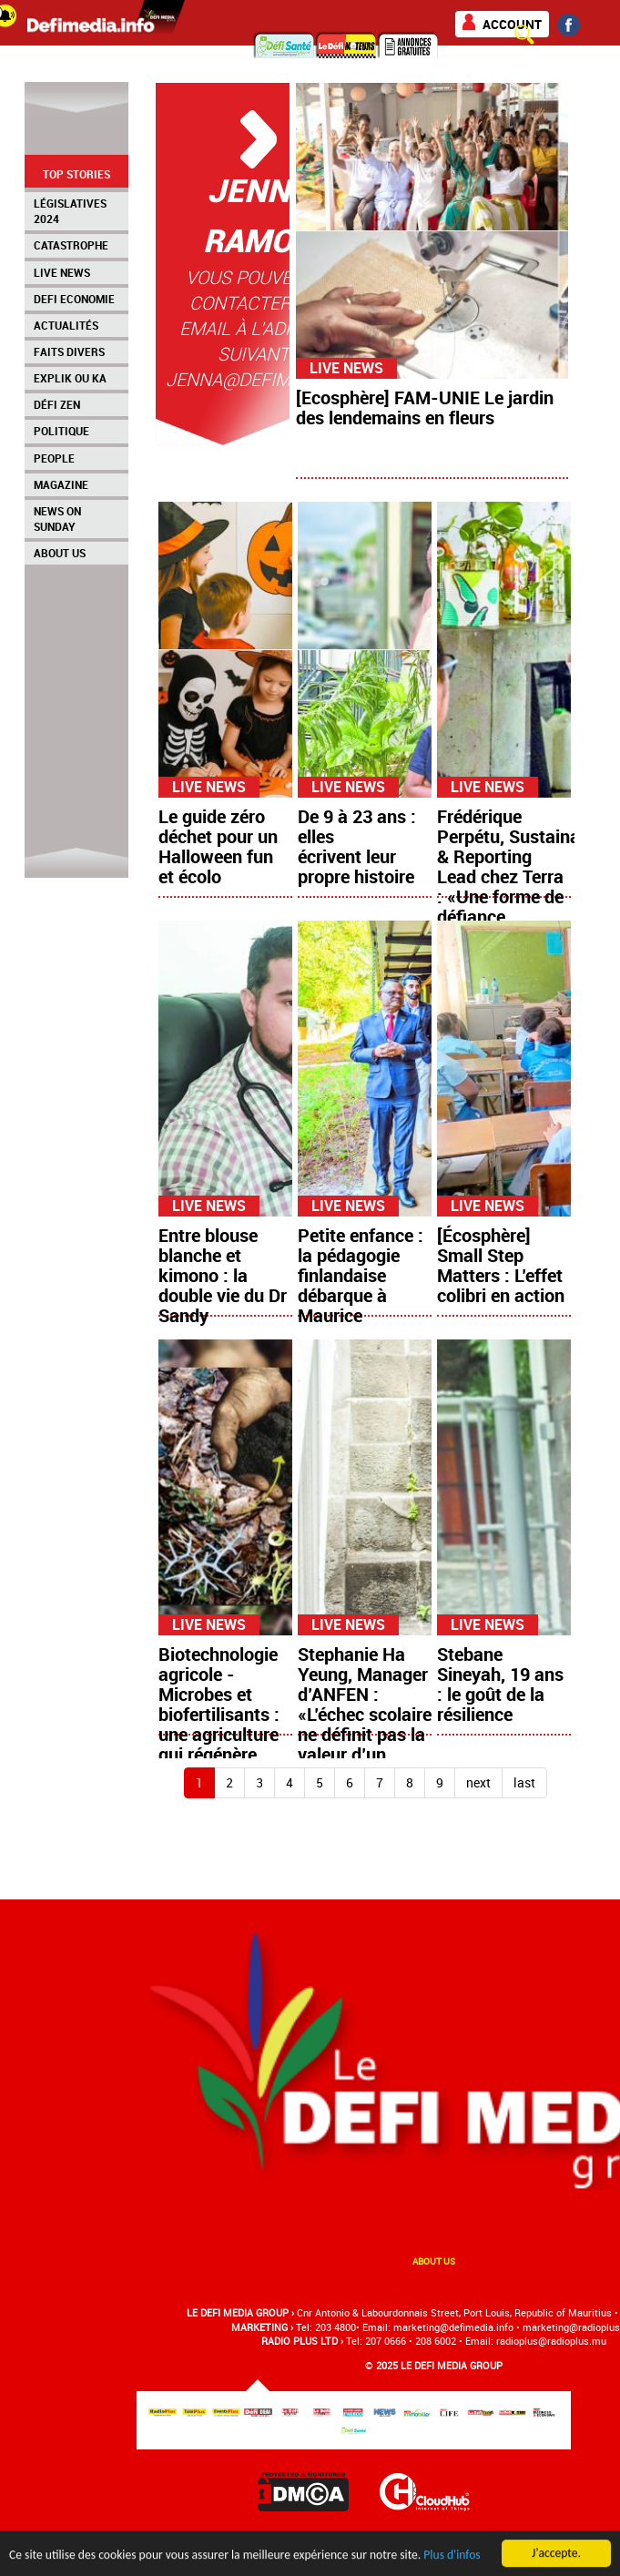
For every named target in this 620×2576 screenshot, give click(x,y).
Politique (61, 430)
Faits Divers (69, 351)
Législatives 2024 (70, 211)
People (54, 458)
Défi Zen (57, 404)
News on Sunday (57, 519)
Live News (62, 272)
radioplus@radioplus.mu (551, 2340)
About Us (60, 552)
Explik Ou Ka (70, 378)
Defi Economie (74, 298)
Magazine (61, 484)
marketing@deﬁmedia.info (453, 2327)
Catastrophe (71, 245)
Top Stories (76, 174)
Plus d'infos (451, 2562)
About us (433, 2260)
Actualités (66, 325)
